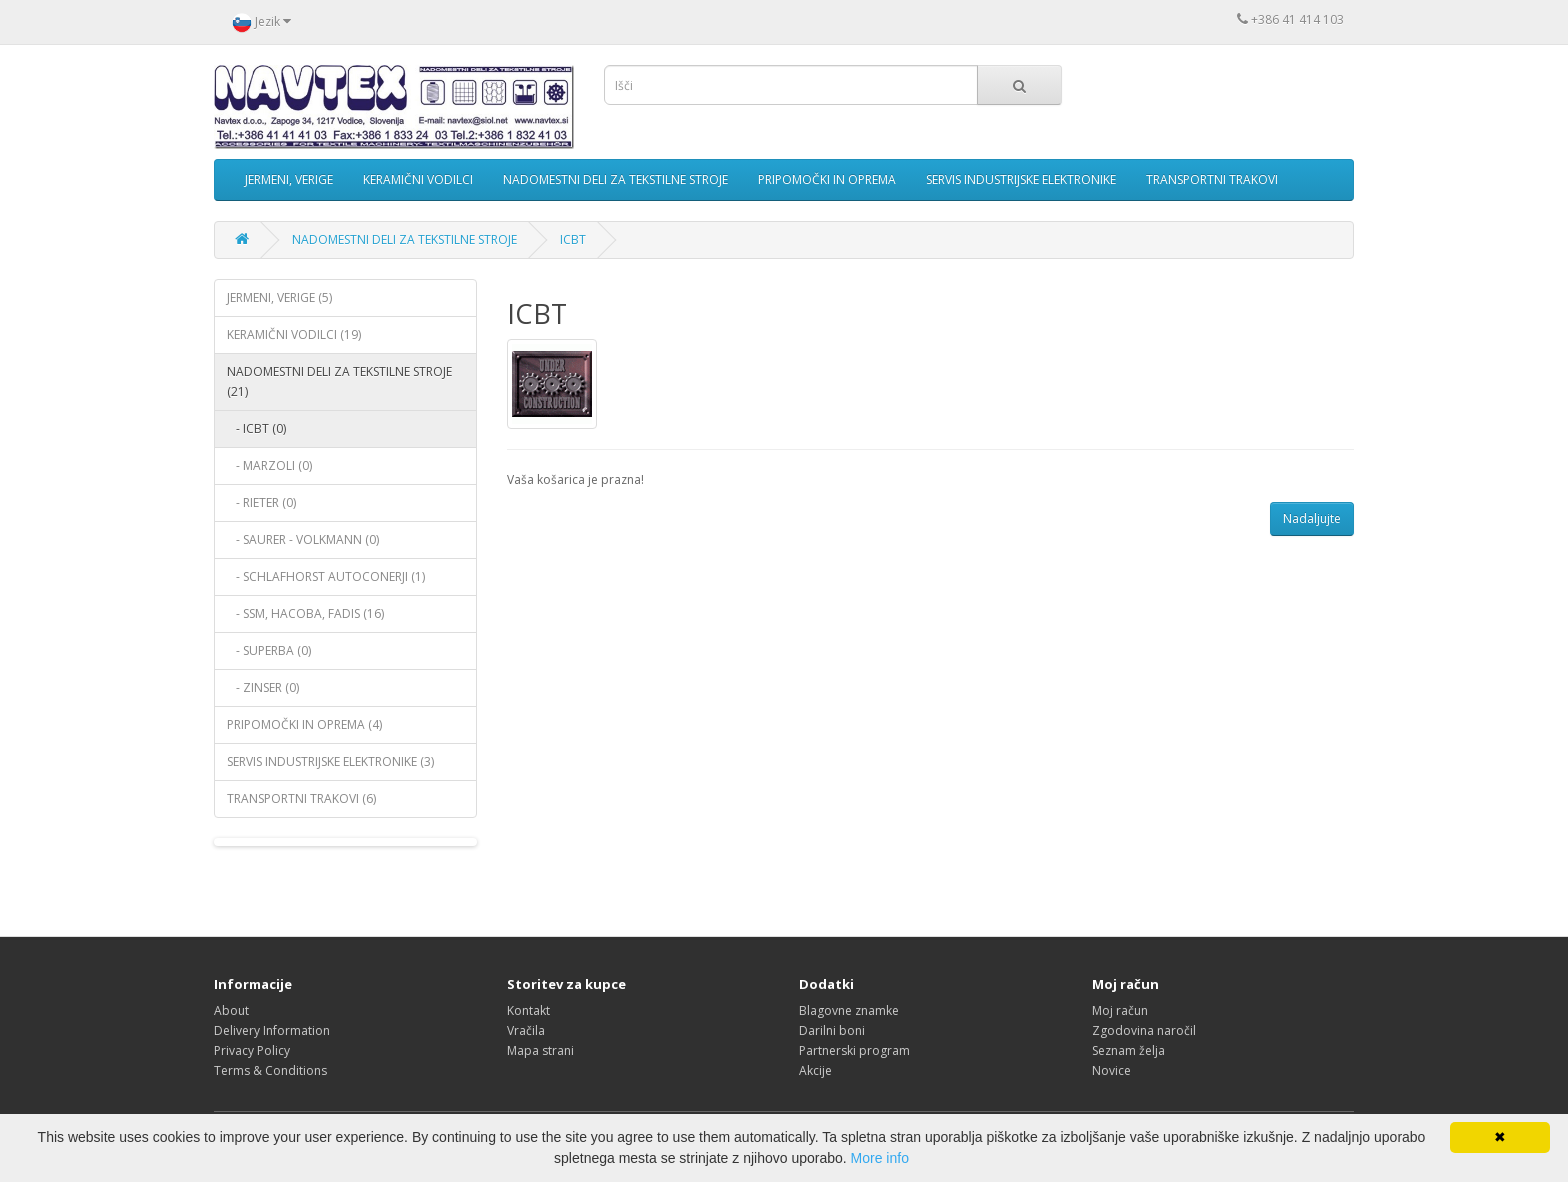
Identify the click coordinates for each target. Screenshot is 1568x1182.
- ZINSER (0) (263, 687)
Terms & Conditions (270, 1070)
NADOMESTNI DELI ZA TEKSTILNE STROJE (615, 179)
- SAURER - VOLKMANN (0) (303, 539)
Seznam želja (1128, 1050)
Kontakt (528, 1010)
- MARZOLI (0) (269, 465)
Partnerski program (854, 1050)
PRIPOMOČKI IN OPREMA (827, 179)
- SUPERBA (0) (269, 650)
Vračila (526, 1030)
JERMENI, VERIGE (289, 179)
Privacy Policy (252, 1050)
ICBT (573, 239)
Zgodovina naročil (1144, 1030)
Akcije (815, 1070)
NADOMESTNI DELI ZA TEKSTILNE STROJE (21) (339, 381)
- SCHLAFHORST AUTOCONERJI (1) (326, 576)
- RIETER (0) (261, 502)
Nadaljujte (1312, 518)
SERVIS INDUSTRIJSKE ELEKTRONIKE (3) (330, 761)
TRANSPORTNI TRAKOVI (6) (301, 798)
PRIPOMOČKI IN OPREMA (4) (304, 724)
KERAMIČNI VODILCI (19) (294, 334)
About (231, 1010)
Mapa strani (540, 1050)
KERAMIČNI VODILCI (418, 179)
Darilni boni (832, 1030)
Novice (1111, 1070)
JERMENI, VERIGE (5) (279, 297)
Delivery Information (272, 1030)
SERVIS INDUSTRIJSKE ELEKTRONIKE (1021, 179)
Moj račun (1120, 1010)
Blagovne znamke (849, 1010)
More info (880, 1158)
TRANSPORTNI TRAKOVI (1212, 179)
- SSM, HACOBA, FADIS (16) (305, 613)
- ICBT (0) (256, 428)
